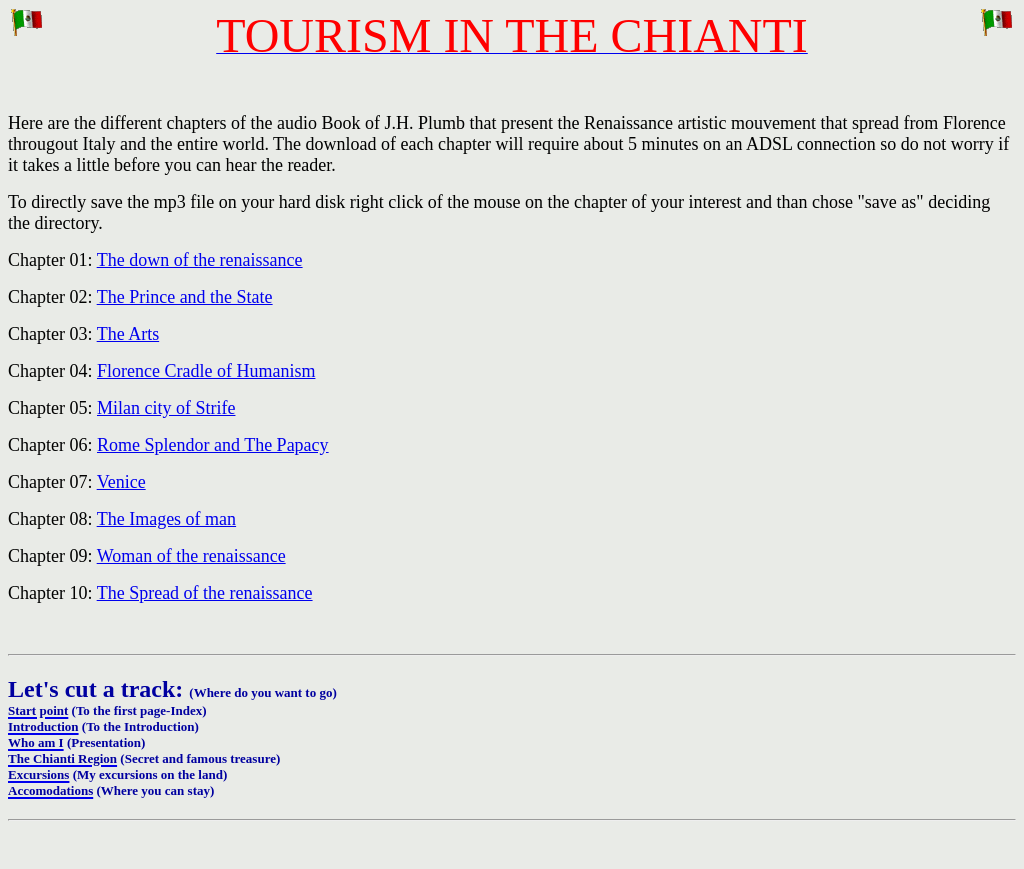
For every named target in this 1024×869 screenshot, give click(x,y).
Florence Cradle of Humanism (206, 371)
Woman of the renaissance (191, 556)
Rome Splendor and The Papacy (213, 445)
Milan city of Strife (166, 408)
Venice (121, 482)
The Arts (128, 334)
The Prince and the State (185, 297)
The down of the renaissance (200, 260)
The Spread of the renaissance (205, 593)
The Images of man (166, 519)
